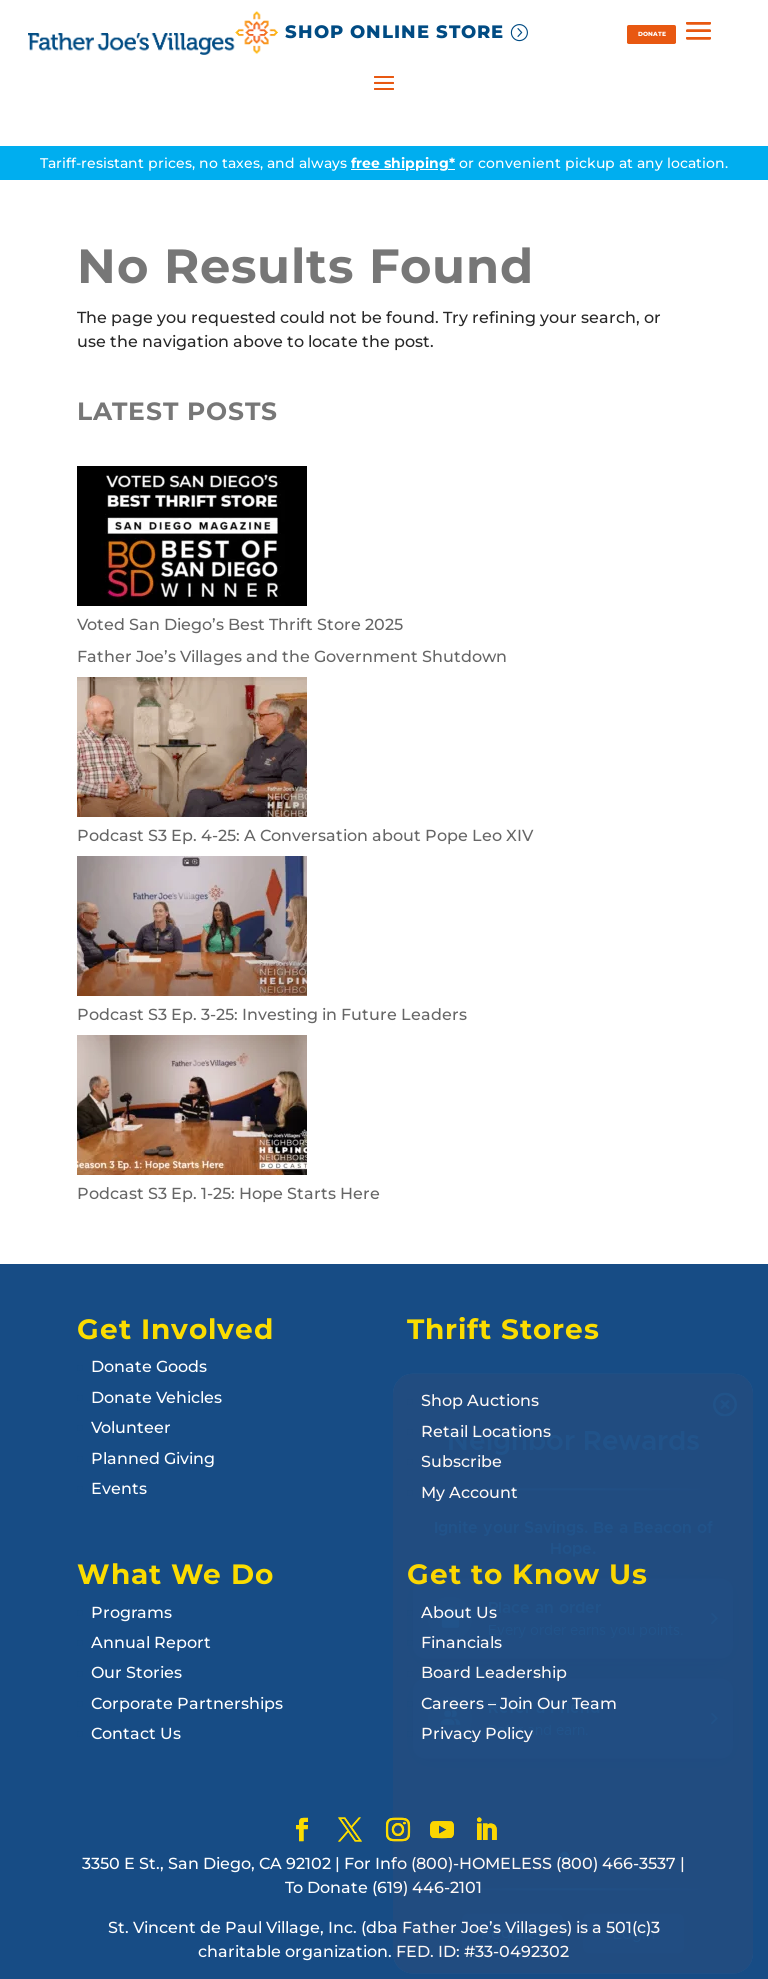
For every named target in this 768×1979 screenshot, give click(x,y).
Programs (131, 1612)
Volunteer (131, 1427)
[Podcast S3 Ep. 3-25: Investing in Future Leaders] (192, 929)
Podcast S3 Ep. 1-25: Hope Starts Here (228, 1193)
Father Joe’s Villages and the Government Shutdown (292, 656)
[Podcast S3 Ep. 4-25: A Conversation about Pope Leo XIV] (192, 750)
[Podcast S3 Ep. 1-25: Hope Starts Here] (192, 1108)
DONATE (652, 33)
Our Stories (136, 1672)
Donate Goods (149, 1366)
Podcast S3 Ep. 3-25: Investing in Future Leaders (272, 1014)
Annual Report (151, 1642)
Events (119, 1488)
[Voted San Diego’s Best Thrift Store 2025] (192, 539)
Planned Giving (153, 1458)
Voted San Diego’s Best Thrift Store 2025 (240, 624)
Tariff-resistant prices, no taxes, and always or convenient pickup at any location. (384, 163)
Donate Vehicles (156, 1397)
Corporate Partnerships (187, 1703)
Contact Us (136, 1733)
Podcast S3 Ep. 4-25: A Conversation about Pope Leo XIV (305, 835)
